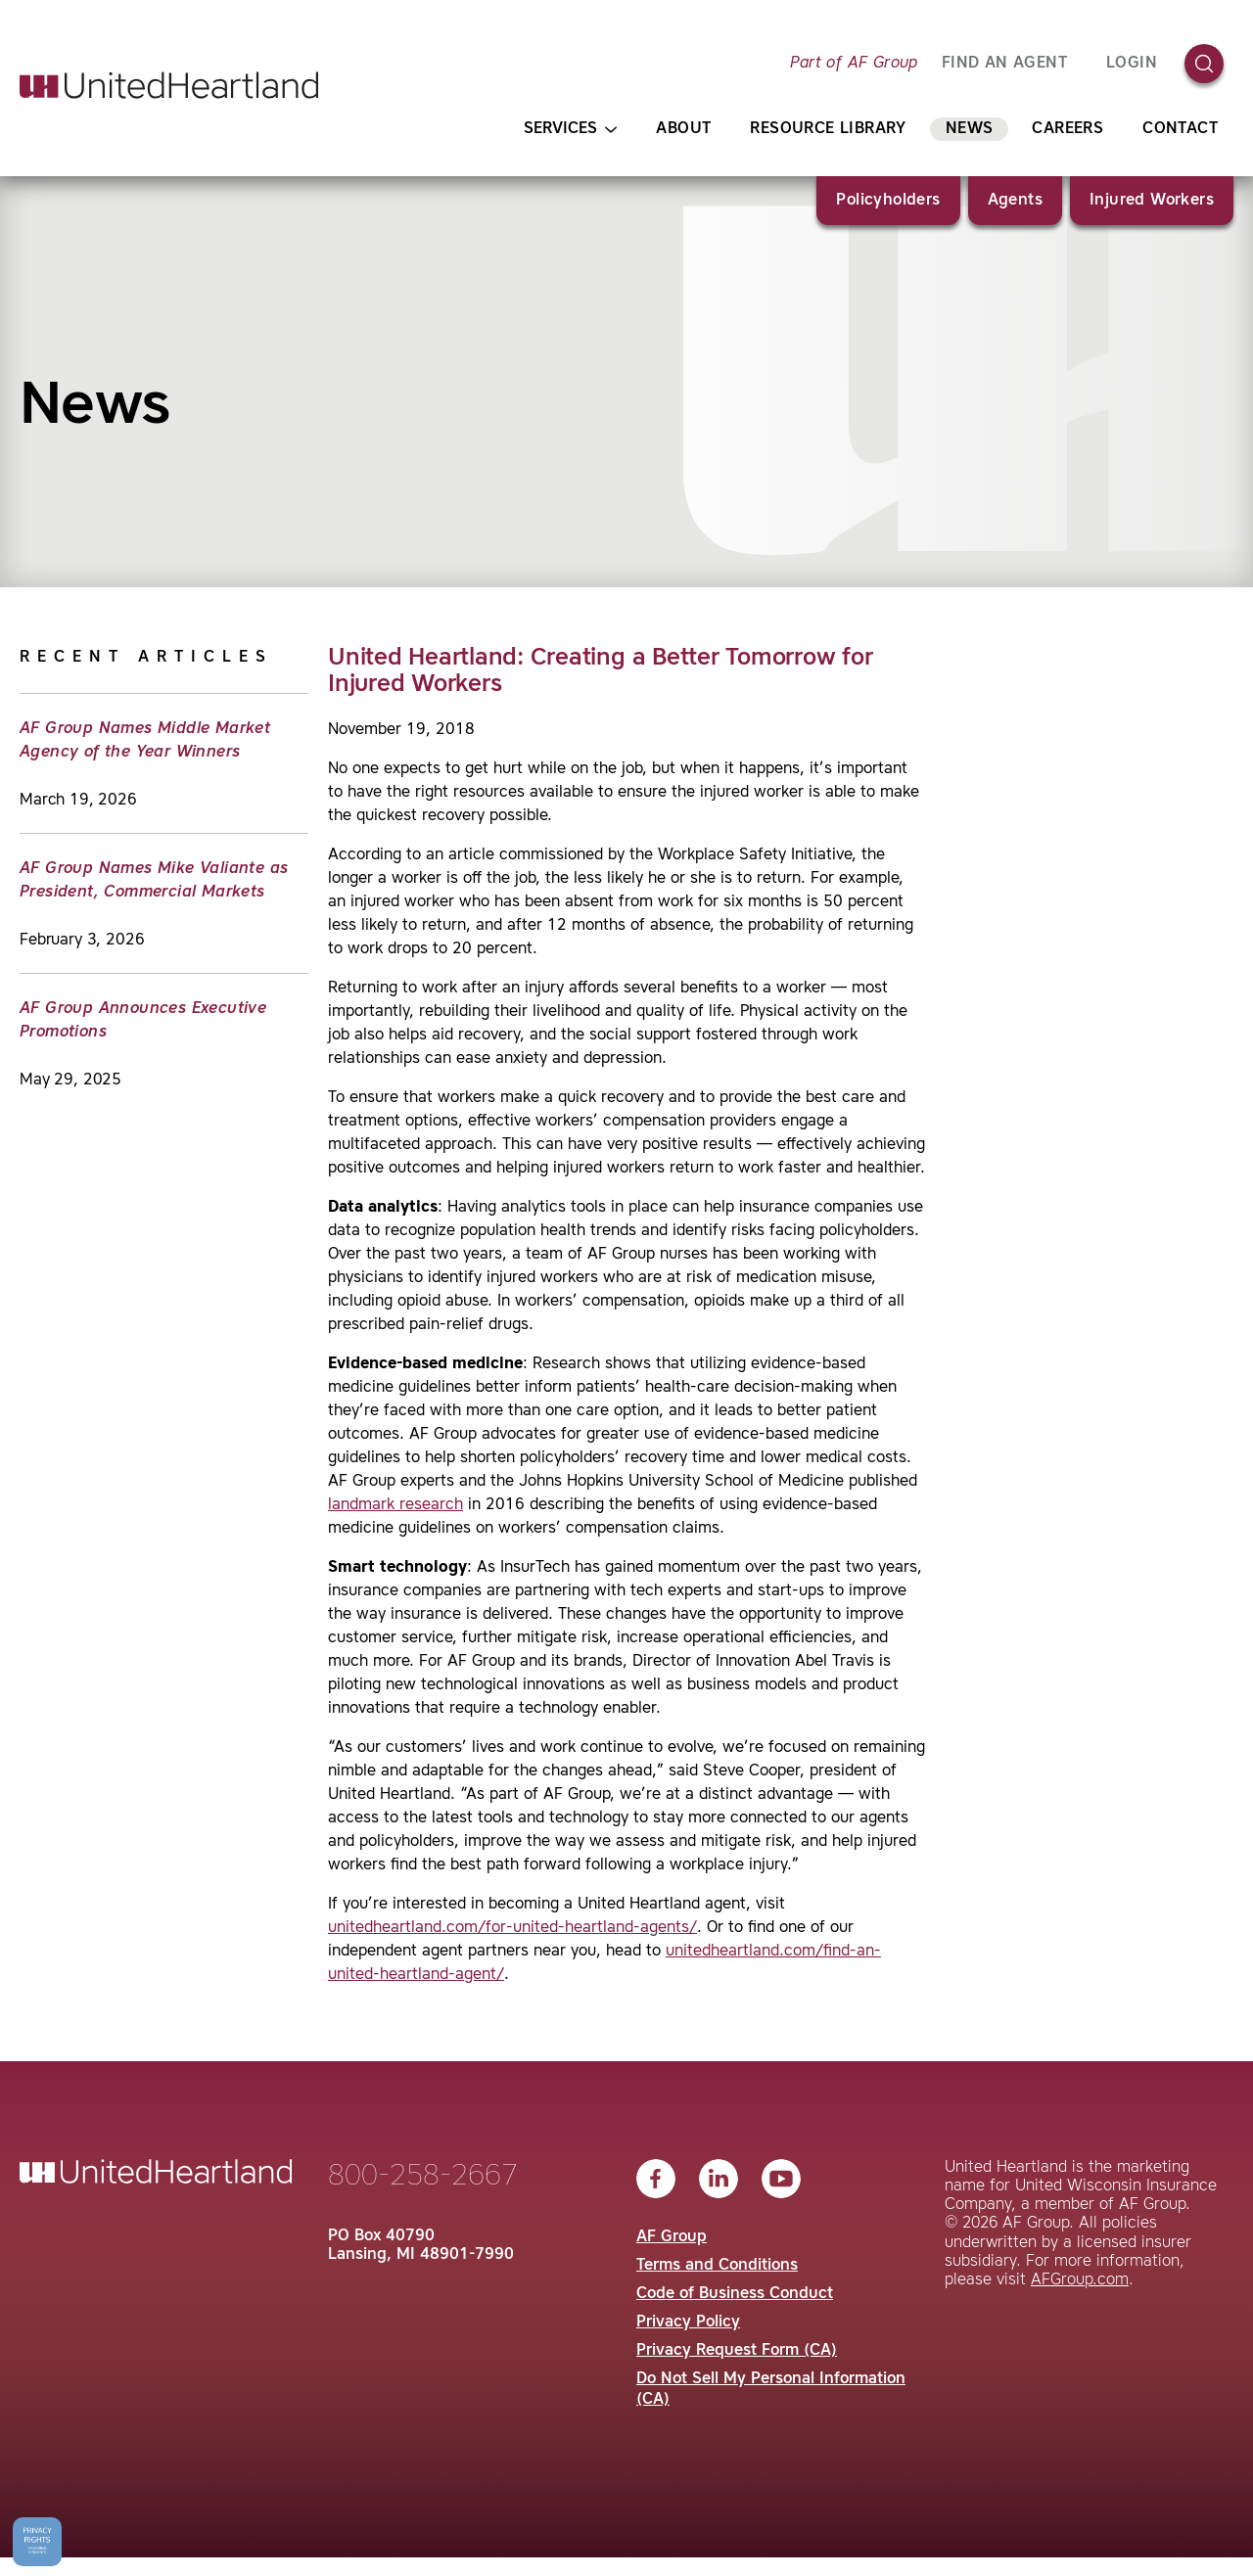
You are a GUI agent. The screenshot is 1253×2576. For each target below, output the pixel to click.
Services (570, 129)
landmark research (395, 1505)
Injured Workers (1152, 200)
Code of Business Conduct (734, 2294)
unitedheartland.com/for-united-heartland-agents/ (512, 1928)
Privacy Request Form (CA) (736, 2351)
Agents (1015, 200)
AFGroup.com (1080, 2280)
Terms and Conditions (717, 2266)
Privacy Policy (688, 2322)
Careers (1067, 129)
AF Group (671, 2237)
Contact (1180, 129)
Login (1131, 63)
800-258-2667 (423, 2176)
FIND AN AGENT (1004, 63)
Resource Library (827, 129)
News (970, 129)
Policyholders (888, 200)
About (683, 129)
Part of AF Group (853, 63)
